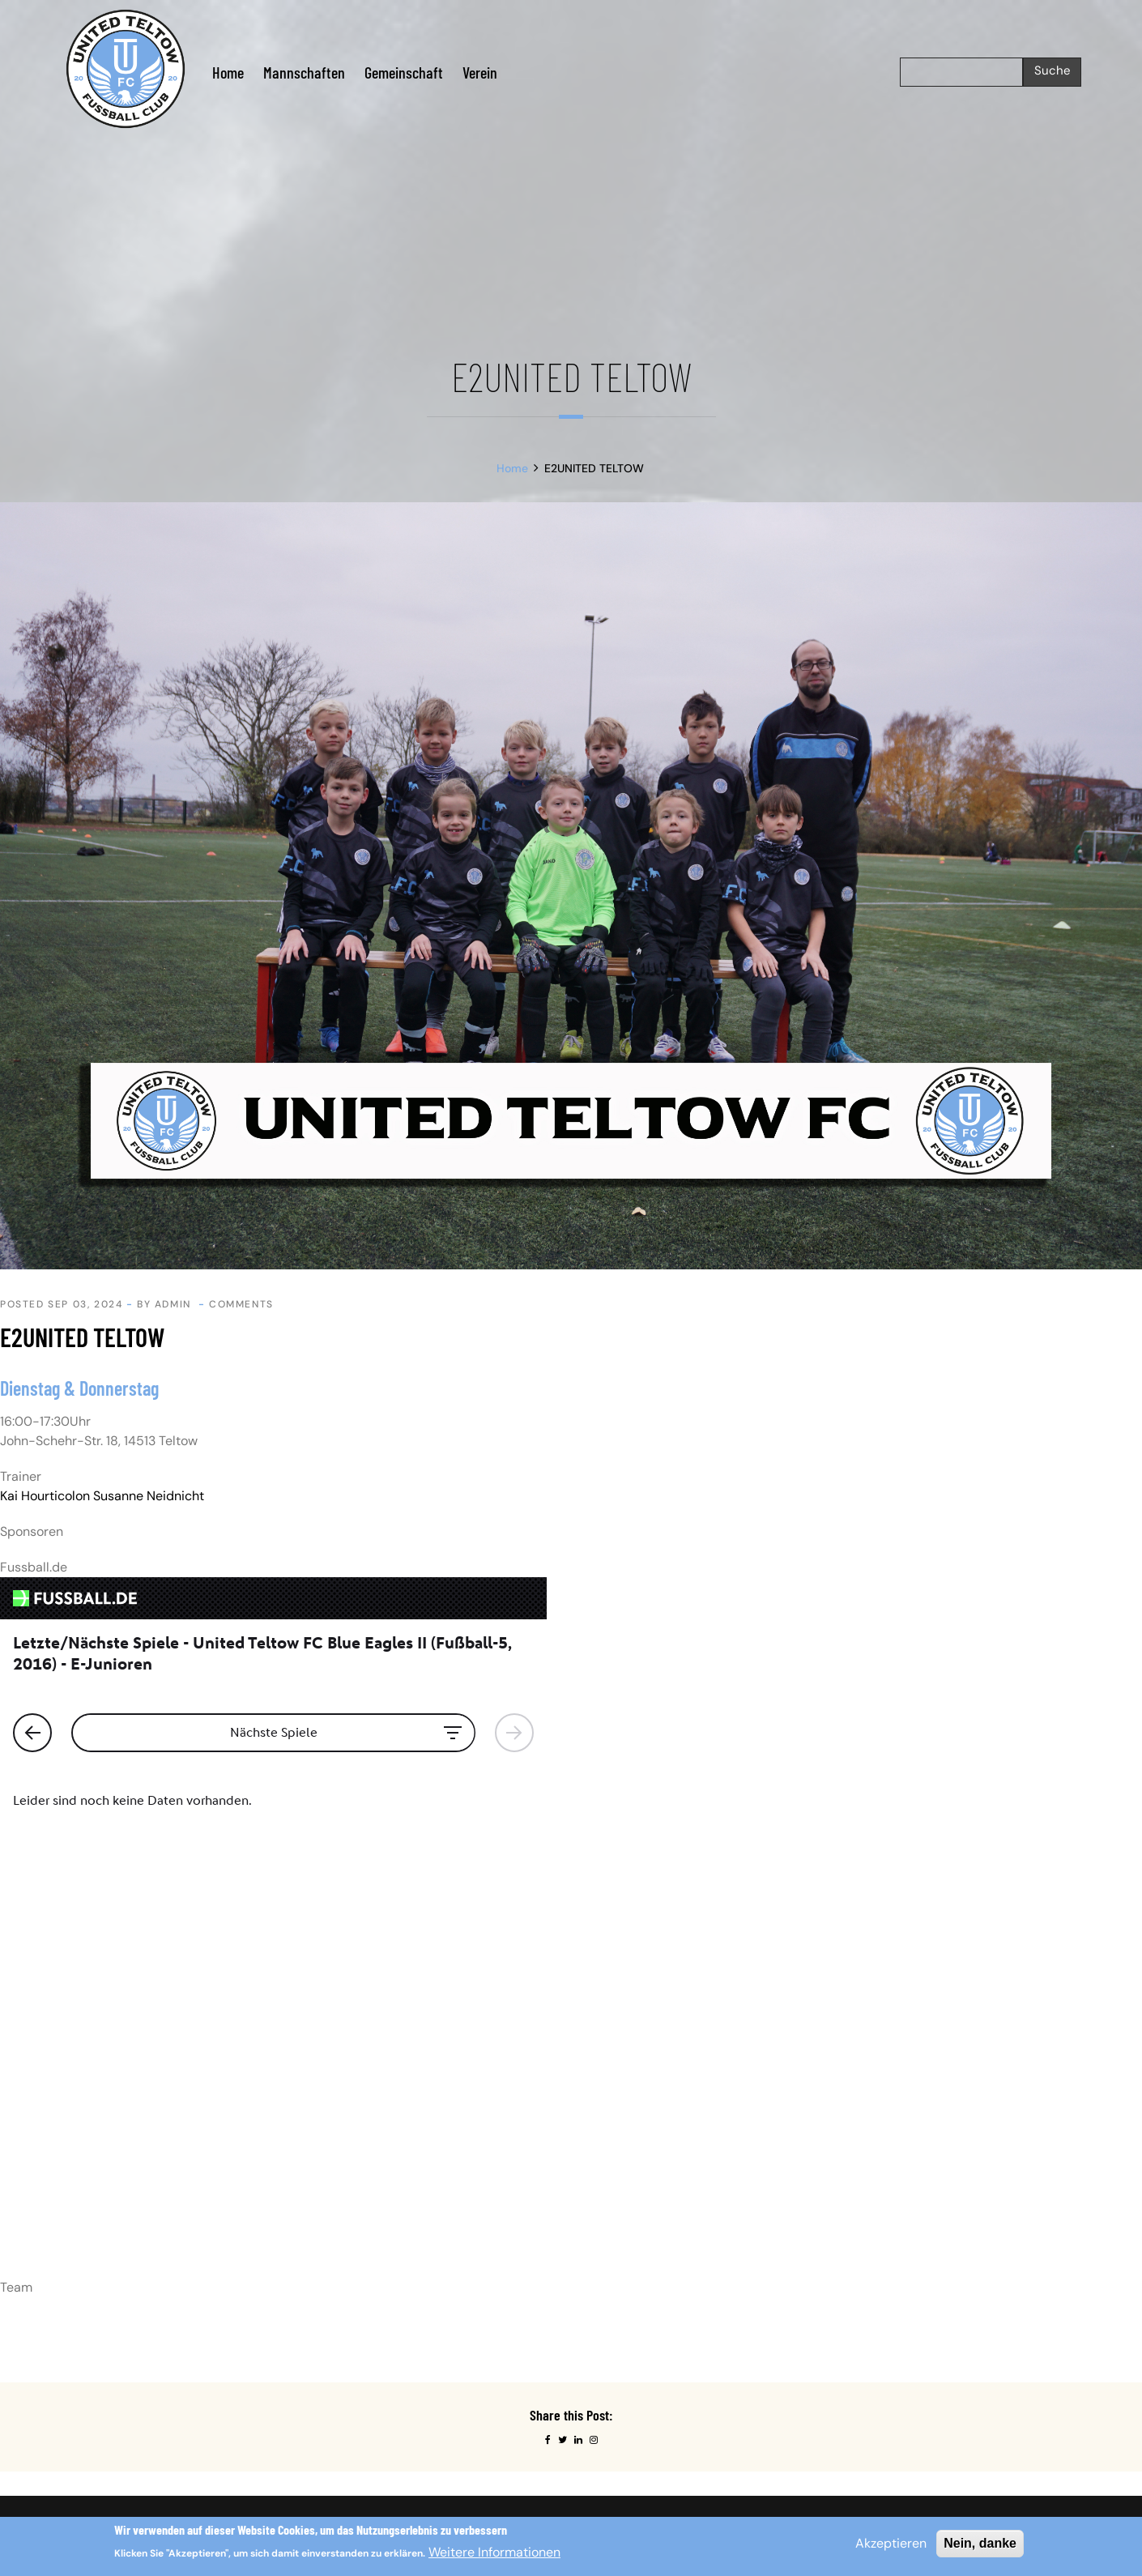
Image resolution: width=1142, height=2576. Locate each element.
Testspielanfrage (627, 2241)
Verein (479, 72)
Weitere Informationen (494, 2552)
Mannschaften (304, 72)
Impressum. (165, 2130)
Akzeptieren (891, 2543)
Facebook (868, 2144)
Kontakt (603, 2168)
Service (603, 2216)
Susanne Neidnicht (148, 1495)
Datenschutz (616, 2144)
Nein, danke (980, 2543)
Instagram (869, 2119)
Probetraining (619, 2192)
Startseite (609, 2119)
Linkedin (865, 2168)
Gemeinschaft (403, 72)
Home (228, 72)
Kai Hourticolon (45, 1495)
